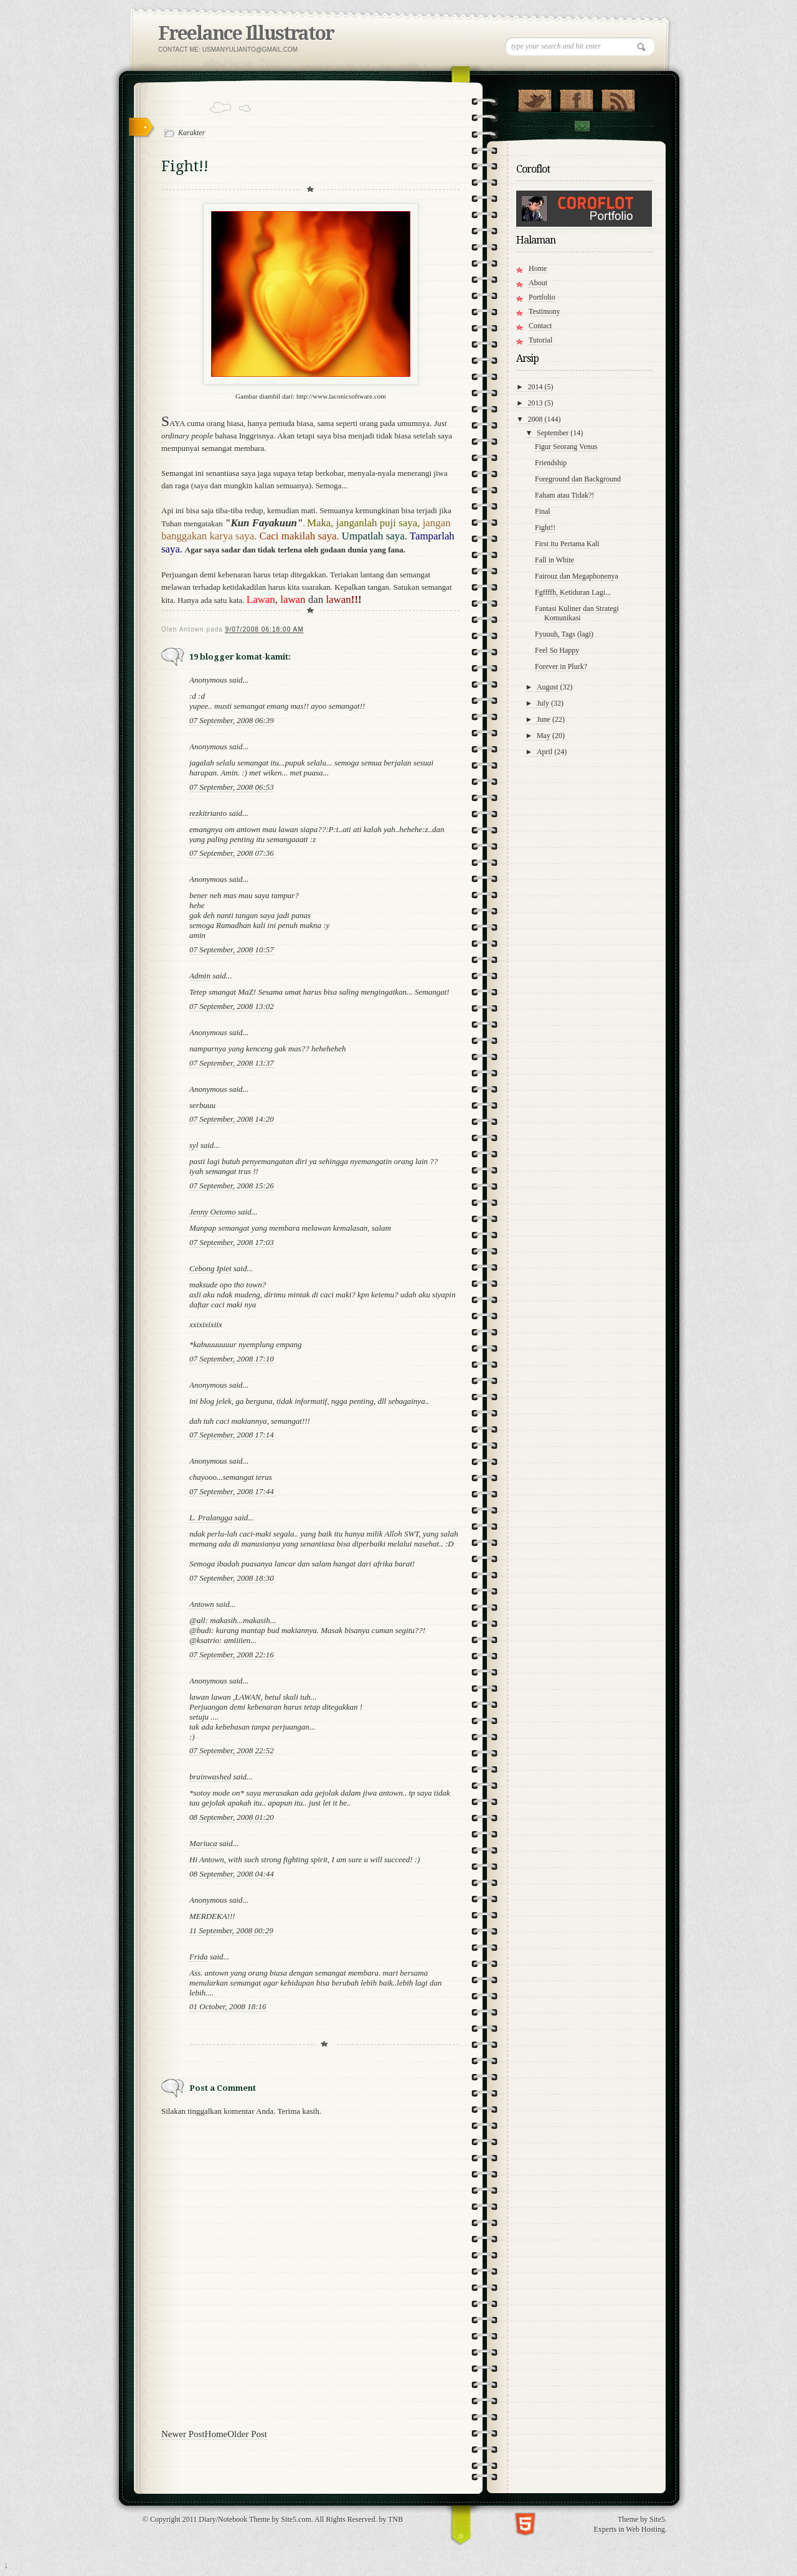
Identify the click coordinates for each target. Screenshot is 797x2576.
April (545, 751)
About (538, 282)
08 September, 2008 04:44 (231, 1873)
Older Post (247, 2434)
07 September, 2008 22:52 (231, 1750)
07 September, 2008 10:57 (231, 949)
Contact (581, 126)
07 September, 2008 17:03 (231, 1242)
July (544, 703)
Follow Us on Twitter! (534, 97)
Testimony (544, 311)
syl (193, 1145)
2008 (536, 419)
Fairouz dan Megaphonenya (576, 576)
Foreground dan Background (578, 479)
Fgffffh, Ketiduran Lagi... (573, 592)
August (548, 687)
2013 (536, 403)
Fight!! (545, 527)
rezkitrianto (208, 813)
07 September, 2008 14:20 (231, 1119)
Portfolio (542, 297)
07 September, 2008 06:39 (231, 720)
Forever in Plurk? (561, 666)
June (544, 719)
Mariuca (203, 1843)
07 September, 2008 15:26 (231, 1185)
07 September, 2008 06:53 (231, 787)
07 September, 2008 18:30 (231, 1578)
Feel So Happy (557, 650)
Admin (199, 975)
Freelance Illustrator (246, 33)
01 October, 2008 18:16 (227, 2006)
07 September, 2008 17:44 (231, 1491)
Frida (198, 1956)
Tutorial (540, 340)
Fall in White (554, 560)
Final (542, 511)
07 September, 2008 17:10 (231, 1358)
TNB (395, 2519)
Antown (201, 1604)
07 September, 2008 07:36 (231, 853)
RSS (618, 97)
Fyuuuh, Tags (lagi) (564, 634)
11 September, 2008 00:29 (231, 1930)
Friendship (551, 462)
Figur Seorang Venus (566, 446)
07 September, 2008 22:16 (231, 1654)
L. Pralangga (210, 1517)
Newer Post (183, 2434)
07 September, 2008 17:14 (231, 1434)
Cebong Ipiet (210, 1268)
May (544, 735)
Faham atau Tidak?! (564, 495)
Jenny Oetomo (212, 1211)
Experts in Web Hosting (629, 2529)
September (553, 433)
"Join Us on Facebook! (576, 97)
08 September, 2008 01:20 (231, 1817)
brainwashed (210, 1776)
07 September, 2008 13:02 (231, 1006)
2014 (536, 386)
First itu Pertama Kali (567, 543)
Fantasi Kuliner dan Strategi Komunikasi (577, 613)
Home (216, 2434)
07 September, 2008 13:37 (231, 1063)
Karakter (191, 132)
